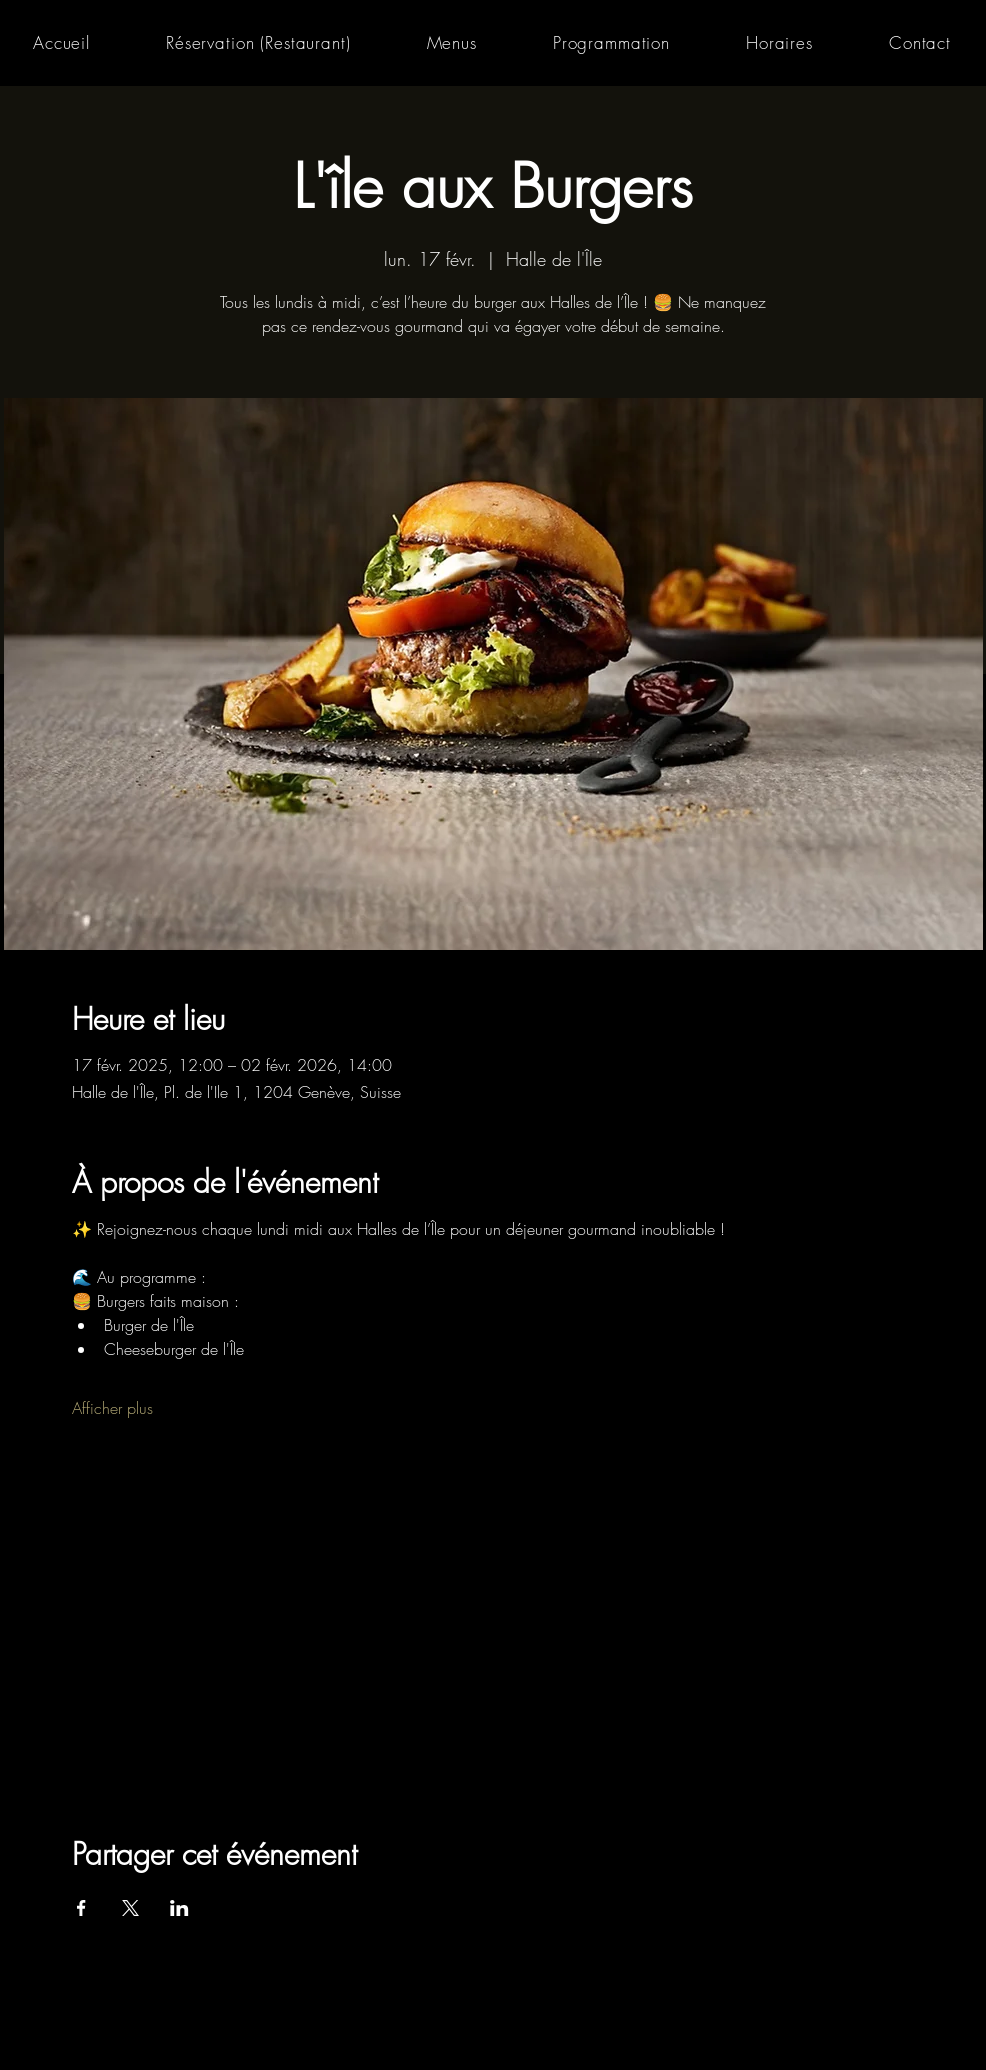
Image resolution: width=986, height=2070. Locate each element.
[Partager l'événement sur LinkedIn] (179, 1908)
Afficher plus (112, 1408)
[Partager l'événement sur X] (130, 1908)
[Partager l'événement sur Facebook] (81, 1908)
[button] (452, 42)
